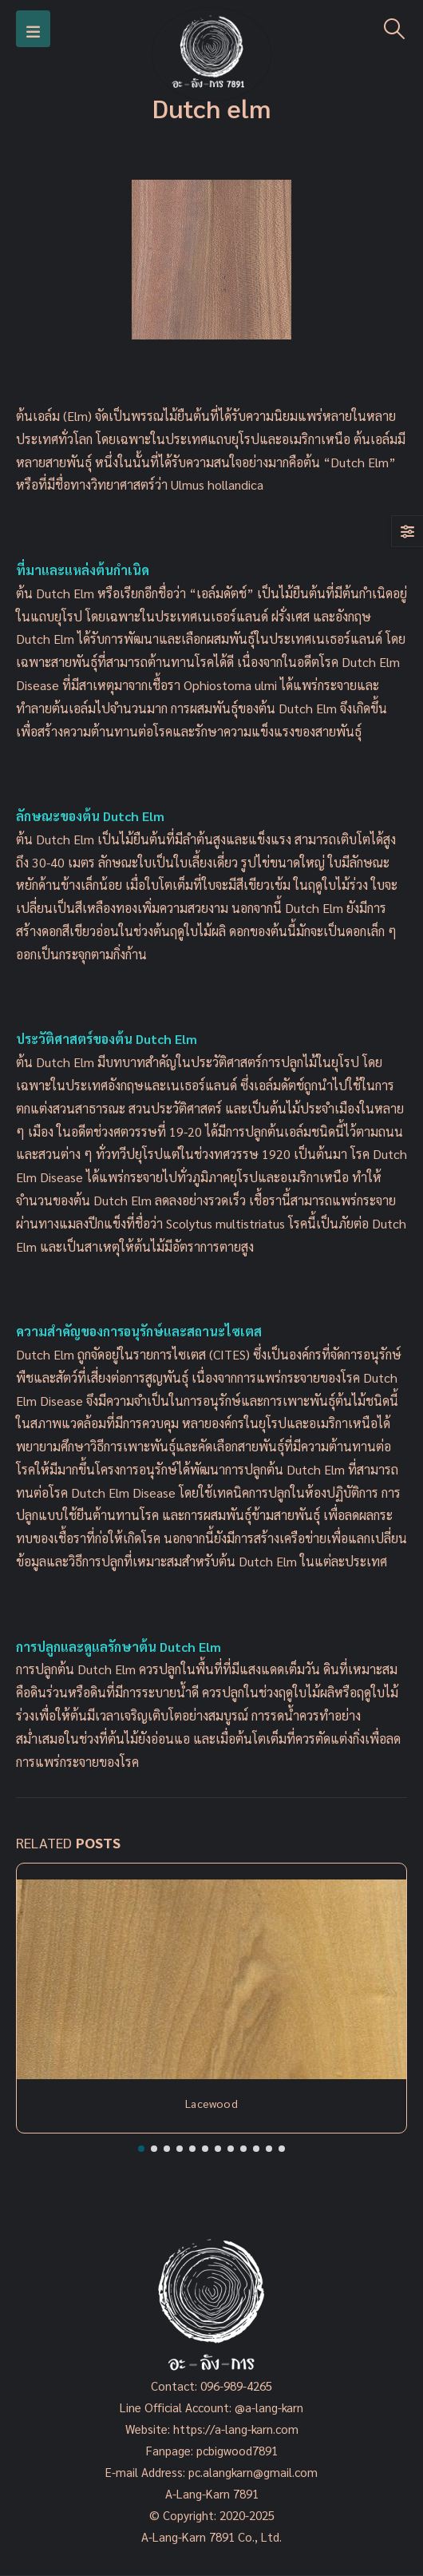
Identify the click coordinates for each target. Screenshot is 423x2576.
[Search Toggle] (394, 28)
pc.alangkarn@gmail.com (251, 2471)
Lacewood (211, 2103)
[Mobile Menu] (33, 28)
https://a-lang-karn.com (235, 2428)
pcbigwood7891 (237, 2450)
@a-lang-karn (269, 2407)
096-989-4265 (236, 2385)
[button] (141, 2148)
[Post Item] (211, 1979)
